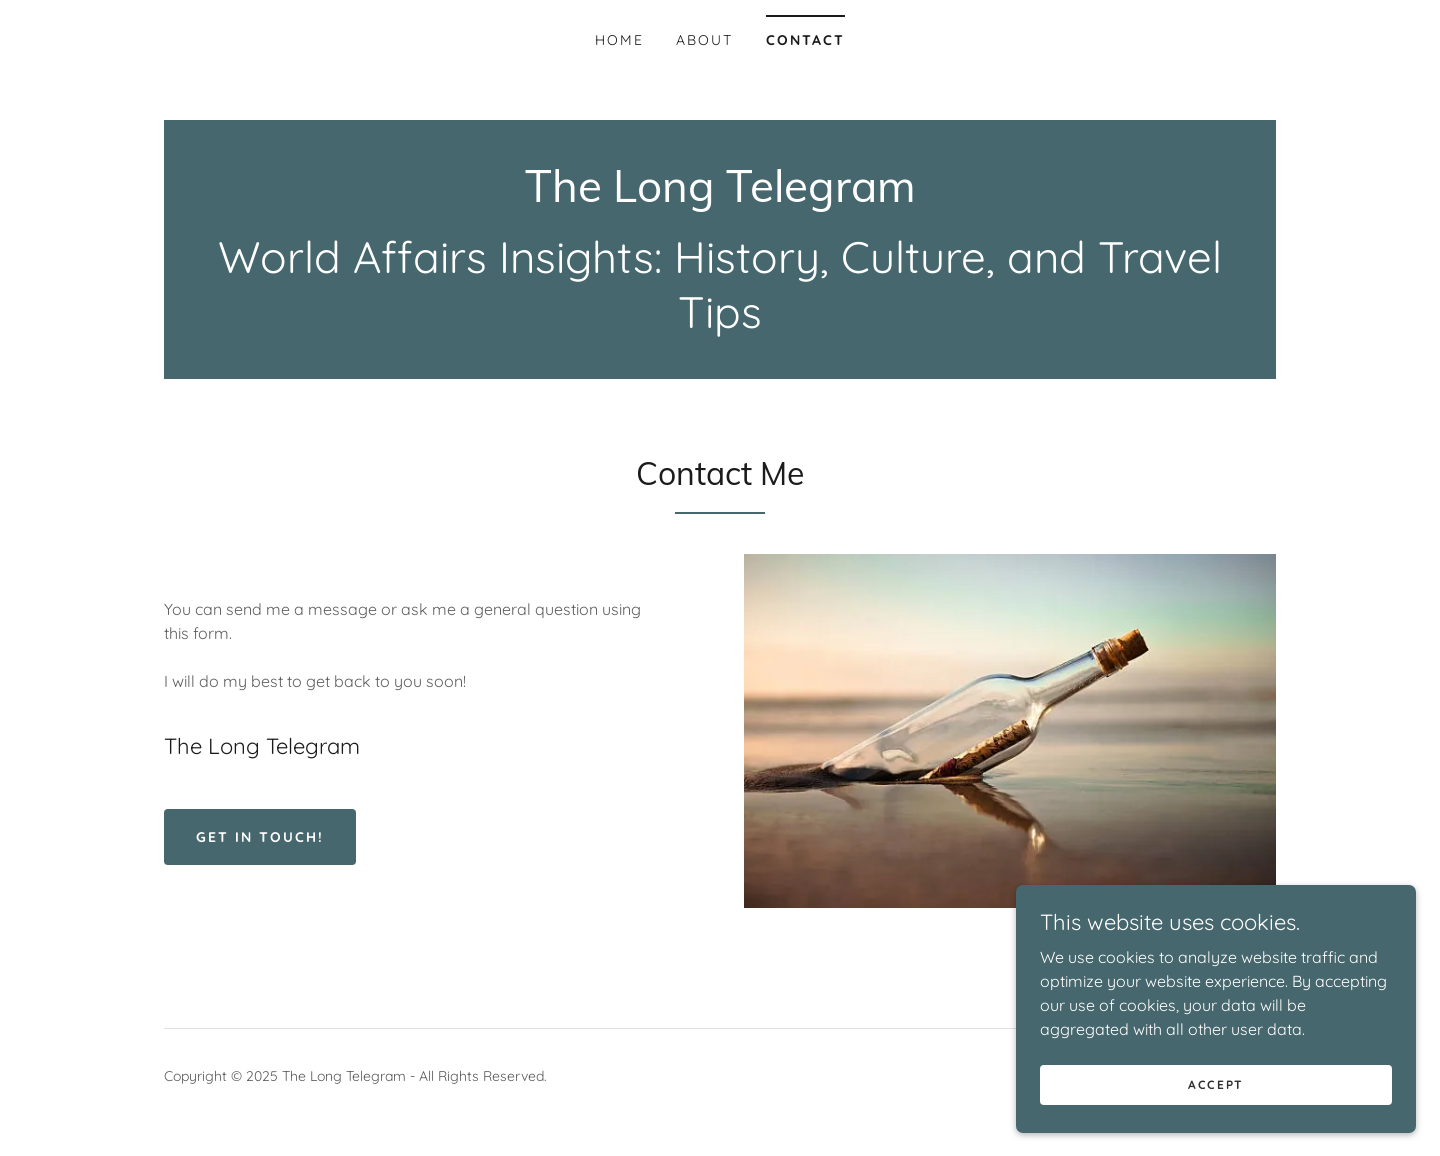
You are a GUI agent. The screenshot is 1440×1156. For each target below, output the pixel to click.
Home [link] (619, 40)
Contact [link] (805, 40)
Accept (1216, 1084)
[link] (720, 196)
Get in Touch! (260, 837)
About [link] (704, 40)
